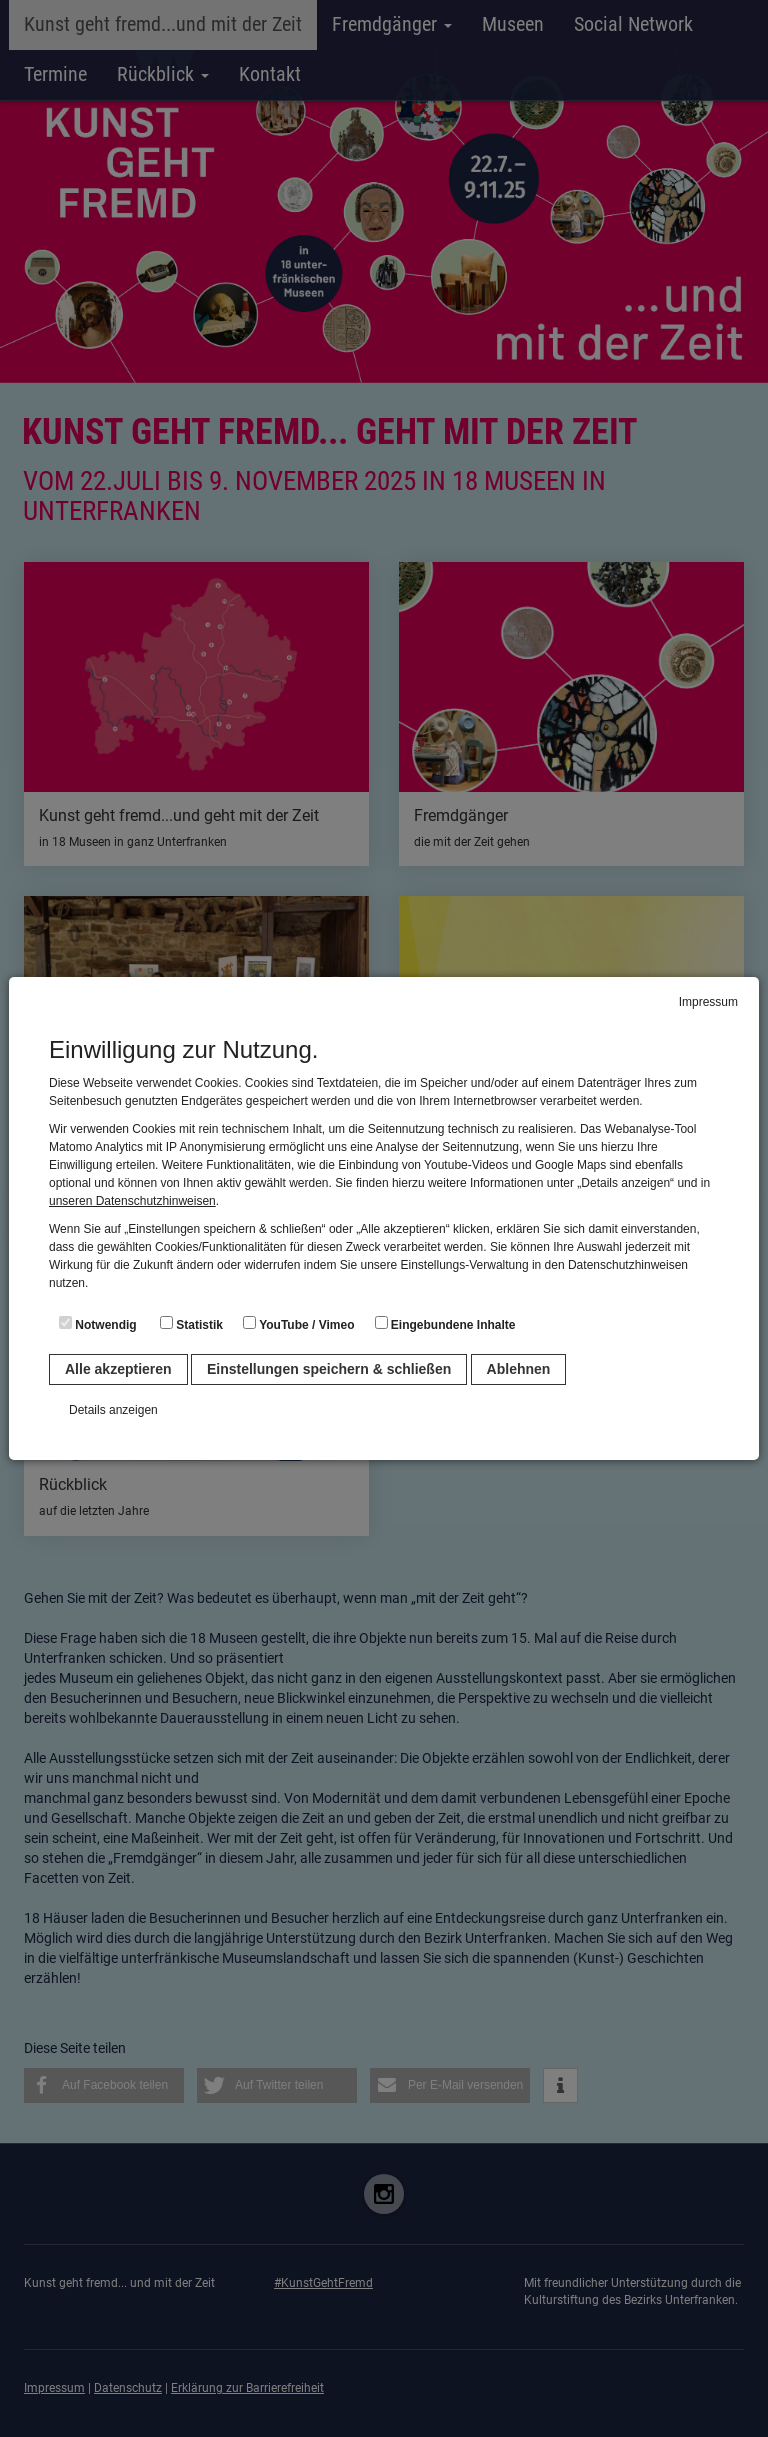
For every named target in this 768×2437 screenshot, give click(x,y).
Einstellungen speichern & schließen (329, 1369)
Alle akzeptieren (118, 1369)
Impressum (708, 1002)
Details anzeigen (113, 1410)
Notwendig (98, 1324)
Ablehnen (519, 1369)
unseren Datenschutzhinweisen (132, 1201)
